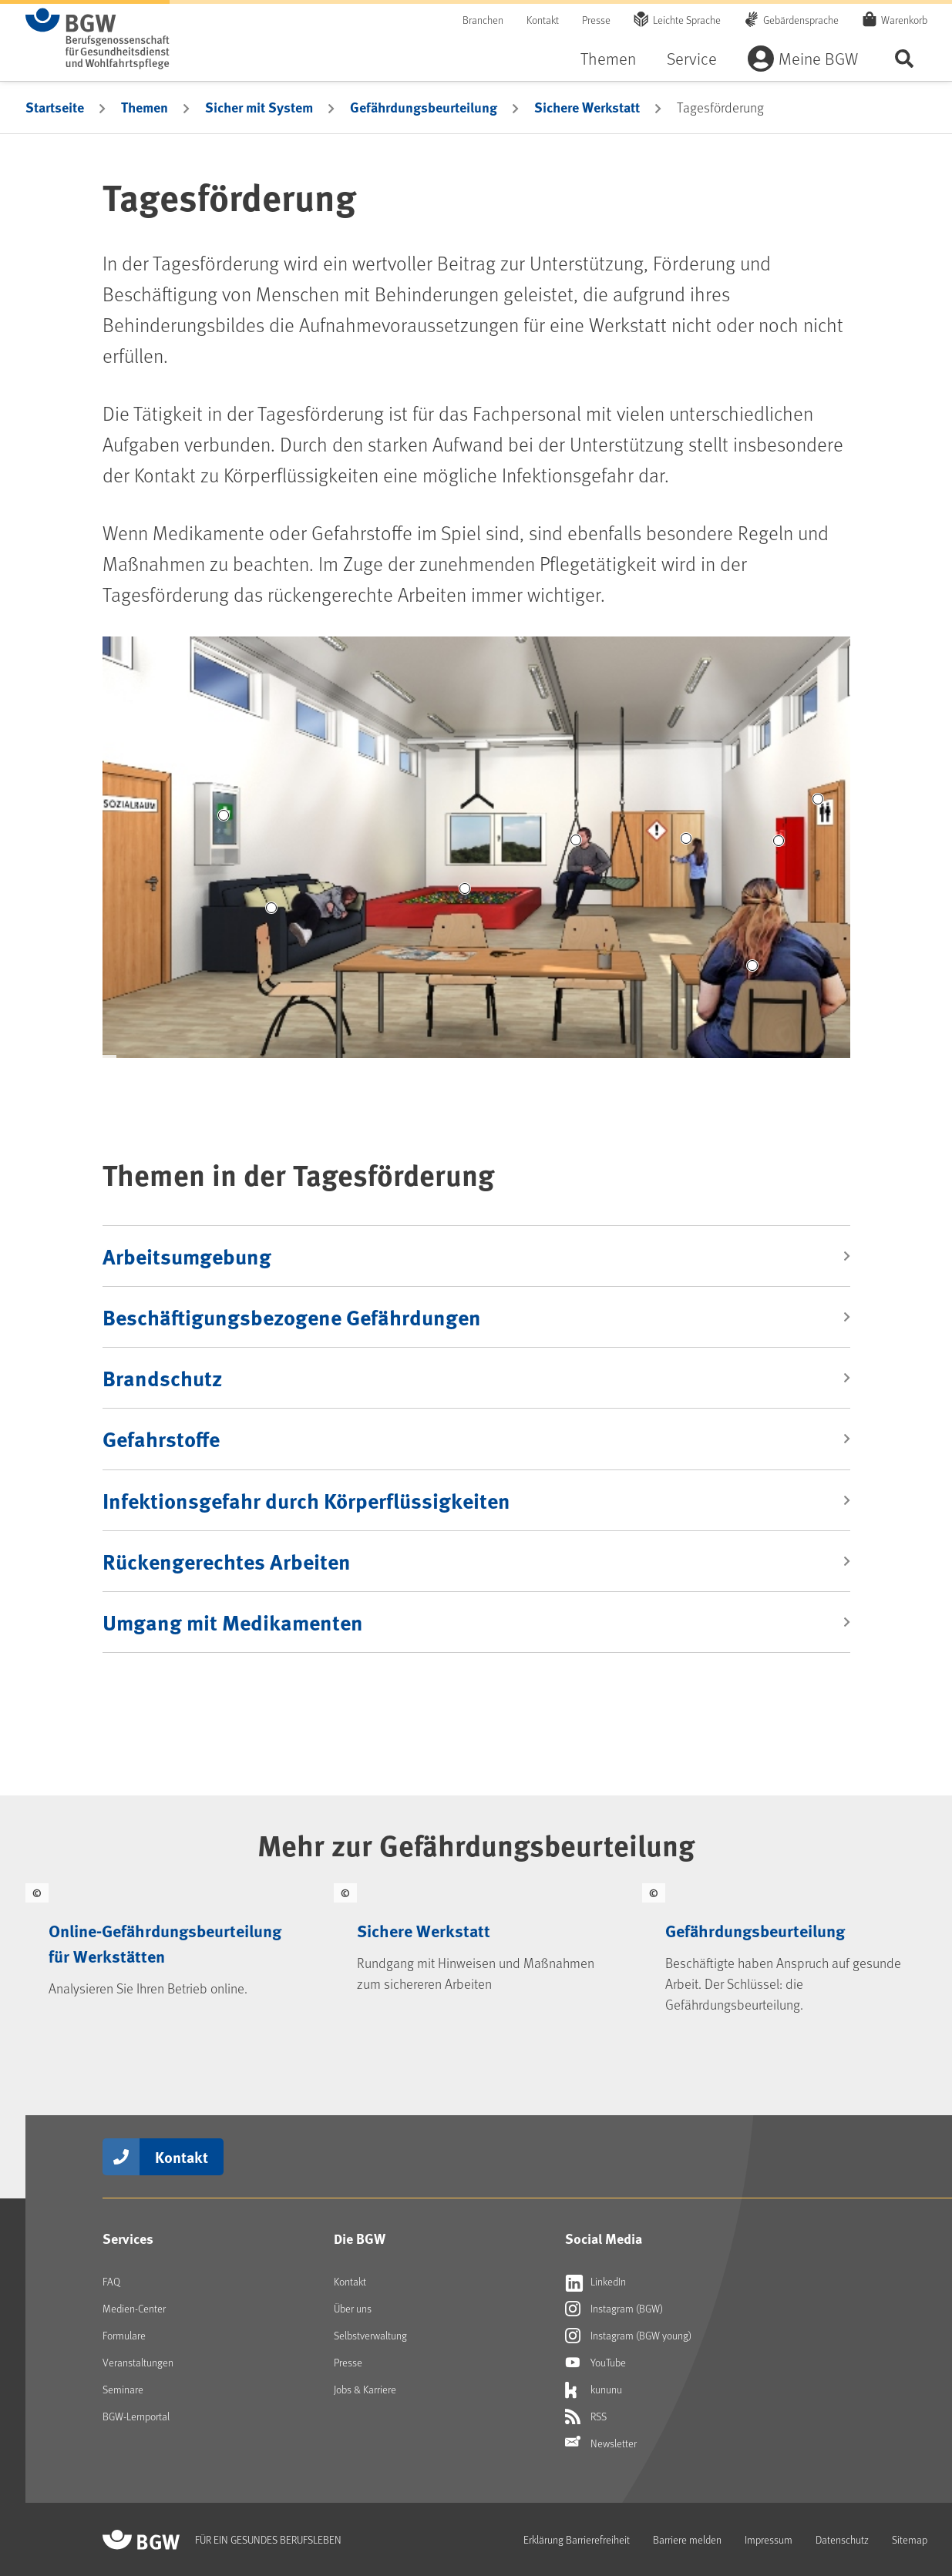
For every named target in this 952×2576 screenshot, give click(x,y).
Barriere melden (687, 2539)
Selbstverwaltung (370, 2335)
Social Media (603, 2238)
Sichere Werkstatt (587, 107)
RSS (586, 2416)
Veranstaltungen (138, 2362)
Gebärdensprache (801, 19)
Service (692, 58)
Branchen (483, 19)
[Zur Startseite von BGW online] (97, 38)
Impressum (768, 2539)
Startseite (54, 107)
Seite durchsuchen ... (904, 58)
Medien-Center (134, 2308)
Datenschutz (842, 2539)
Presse (596, 19)
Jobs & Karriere (365, 2389)
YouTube (595, 2362)
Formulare (124, 2335)
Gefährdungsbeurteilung (423, 107)
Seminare (123, 2389)
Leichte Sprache (687, 19)
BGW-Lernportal (136, 2416)
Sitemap (909, 2539)
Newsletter (601, 2443)
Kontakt (542, 19)
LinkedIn (595, 2281)
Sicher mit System (259, 107)
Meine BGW (818, 58)
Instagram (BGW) (614, 2308)
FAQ (111, 2281)
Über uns (353, 2308)
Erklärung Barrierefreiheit (576, 2539)
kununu (593, 2389)
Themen (608, 58)
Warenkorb (904, 19)
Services (128, 2238)
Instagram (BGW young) (628, 2335)
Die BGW (359, 2238)
